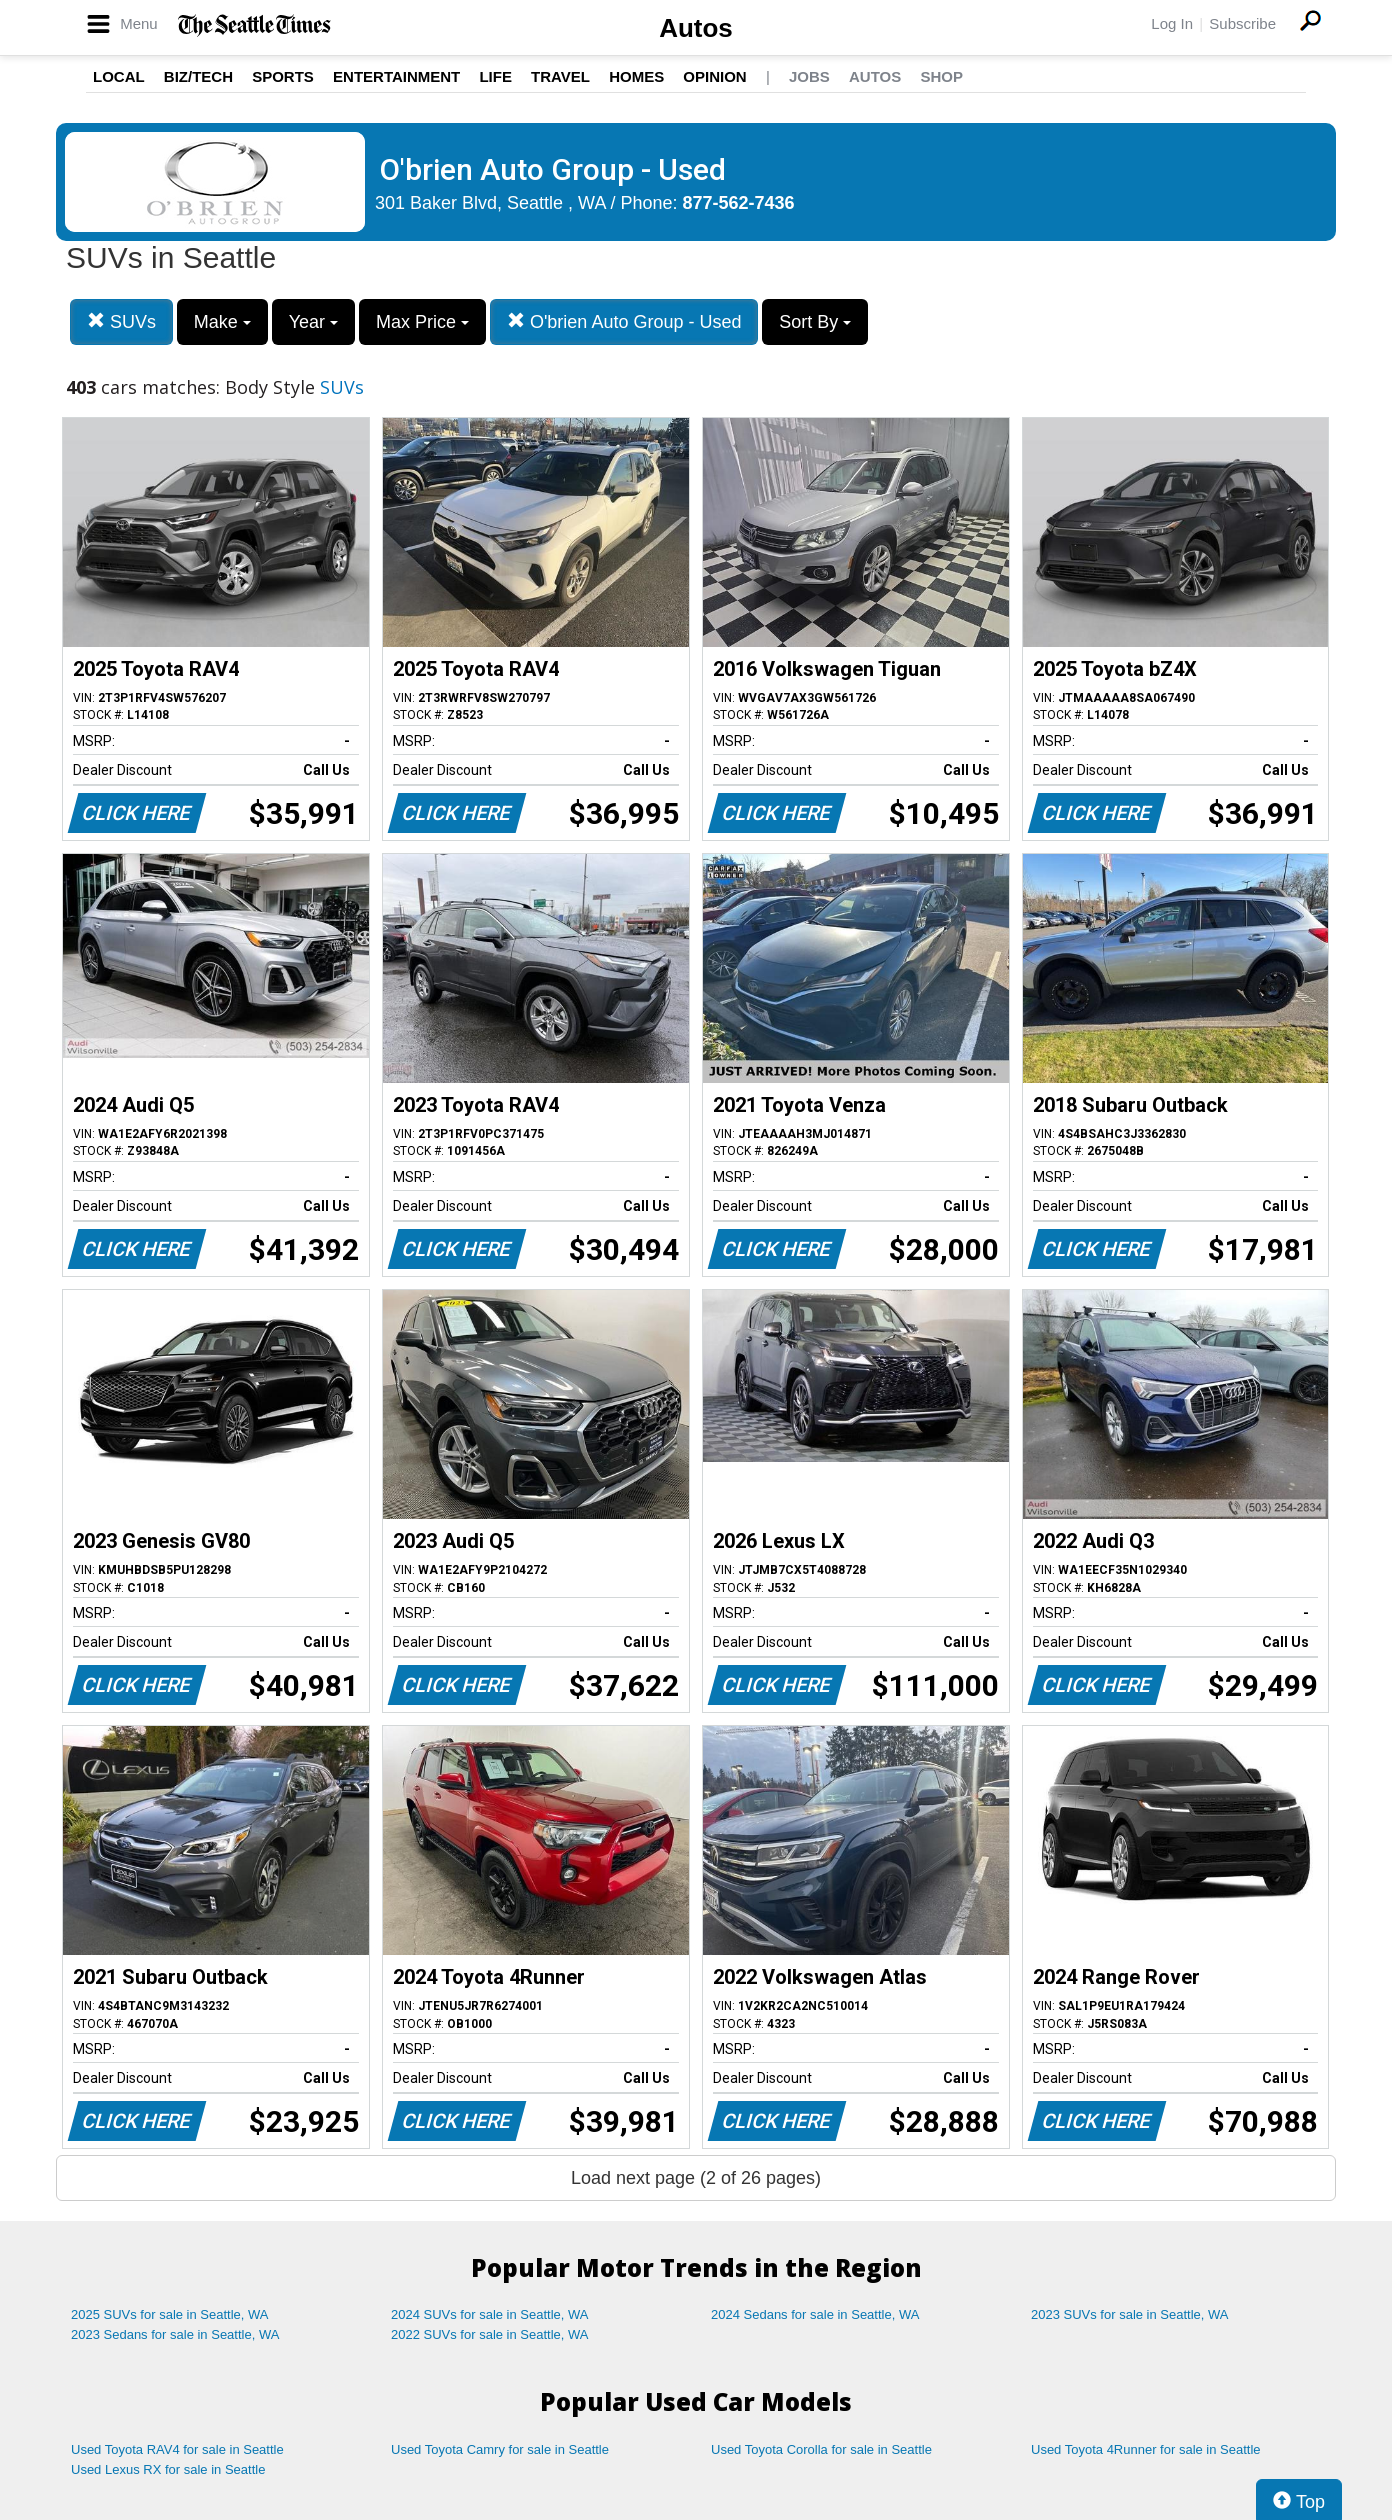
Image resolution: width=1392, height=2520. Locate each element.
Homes (636, 76)
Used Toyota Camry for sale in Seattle (500, 2449)
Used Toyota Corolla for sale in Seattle (821, 2449)
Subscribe (1242, 23)
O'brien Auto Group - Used (624, 321)
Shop (941, 76)
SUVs (121, 321)
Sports (283, 76)
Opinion (714, 76)
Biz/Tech (198, 76)
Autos (696, 28)
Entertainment (396, 76)
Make (222, 322)
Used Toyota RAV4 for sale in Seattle (177, 2449)
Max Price (422, 322)
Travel (560, 76)
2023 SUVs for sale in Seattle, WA (1130, 2314)
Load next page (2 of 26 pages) (696, 2178)
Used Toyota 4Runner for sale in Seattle (1146, 2449)
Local (119, 76)
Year (313, 322)
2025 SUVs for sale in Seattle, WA (170, 2314)
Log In (1172, 23)
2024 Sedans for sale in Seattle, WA (815, 2314)
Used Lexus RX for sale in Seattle (168, 2469)
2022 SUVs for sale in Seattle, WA (490, 2334)
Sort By (815, 322)
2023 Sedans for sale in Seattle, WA (175, 2334)
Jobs (809, 76)
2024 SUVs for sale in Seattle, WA (490, 2314)
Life (495, 76)
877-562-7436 (739, 203)
